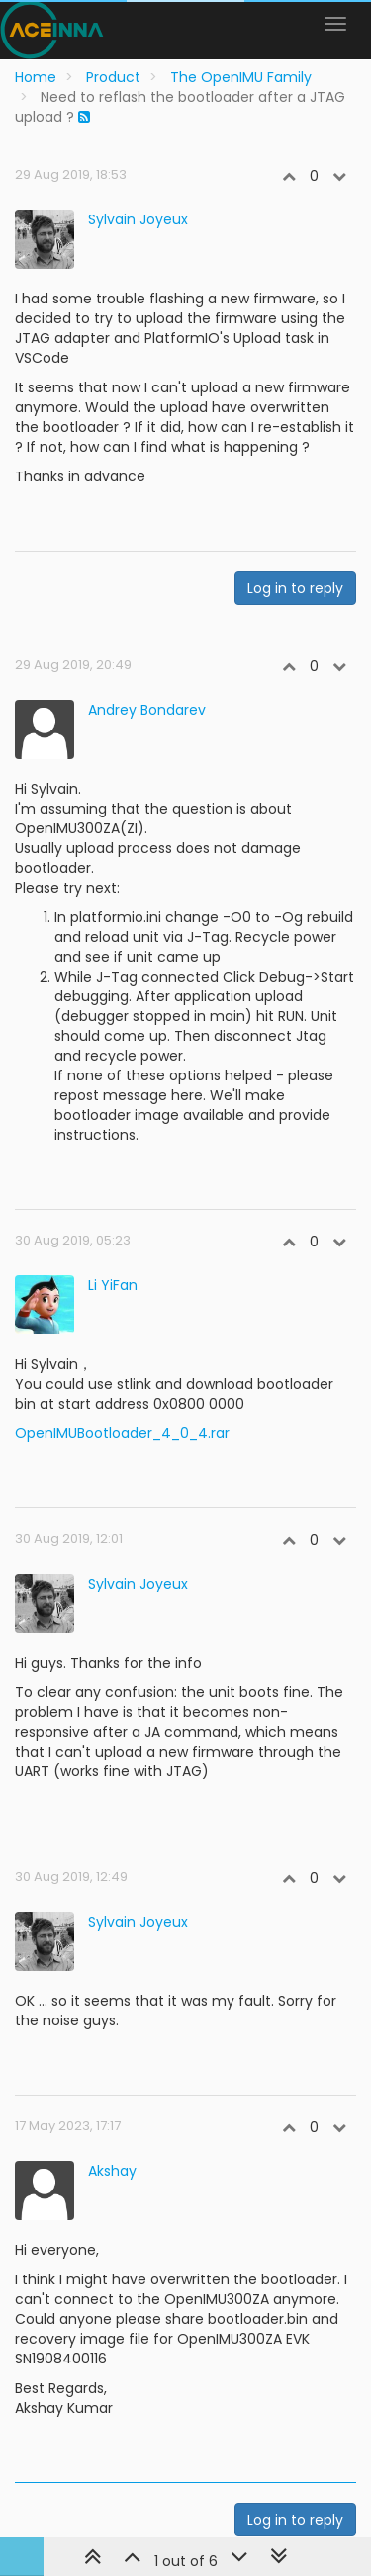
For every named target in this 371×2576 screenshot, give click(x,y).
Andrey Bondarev (147, 710)
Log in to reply (295, 588)
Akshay (112, 2171)
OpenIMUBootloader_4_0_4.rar (122, 1433)
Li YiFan (113, 1285)
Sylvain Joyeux (138, 219)
